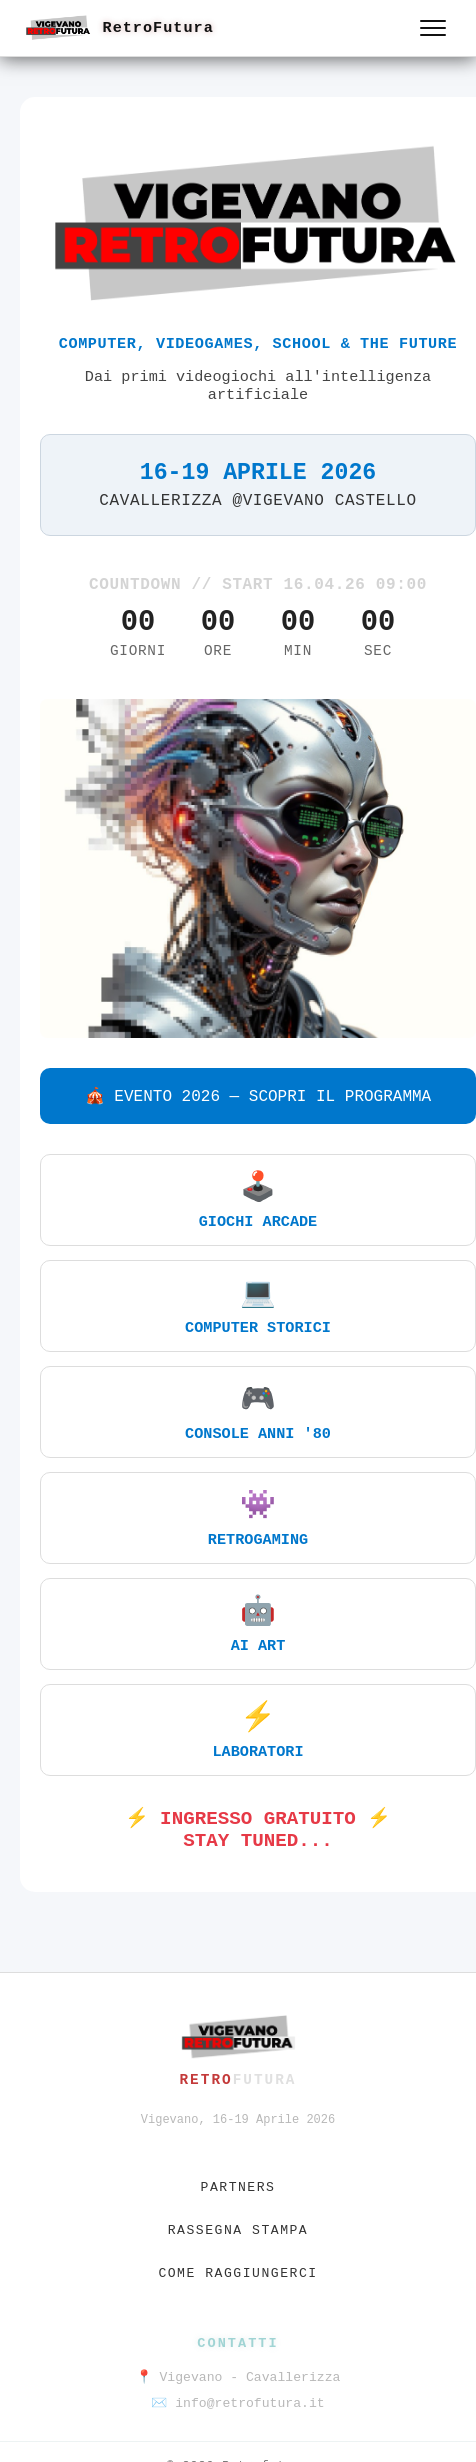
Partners (238, 2187)
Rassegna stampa (238, 2230)
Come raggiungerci (237, 2273)
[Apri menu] (433, 28)
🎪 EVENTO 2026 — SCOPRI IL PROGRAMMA (258, 1097)
